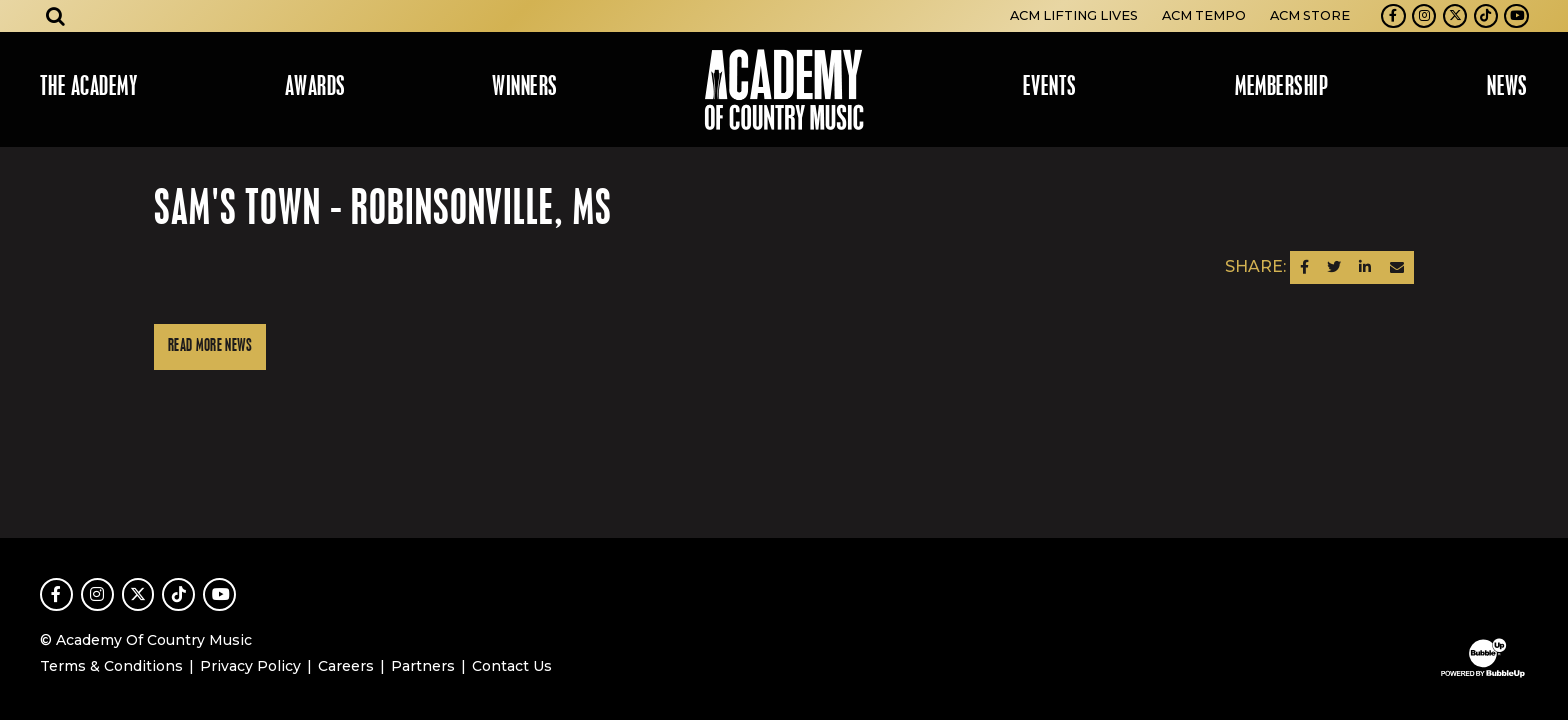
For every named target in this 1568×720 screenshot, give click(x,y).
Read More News (210, 346)
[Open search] (56, 16)
